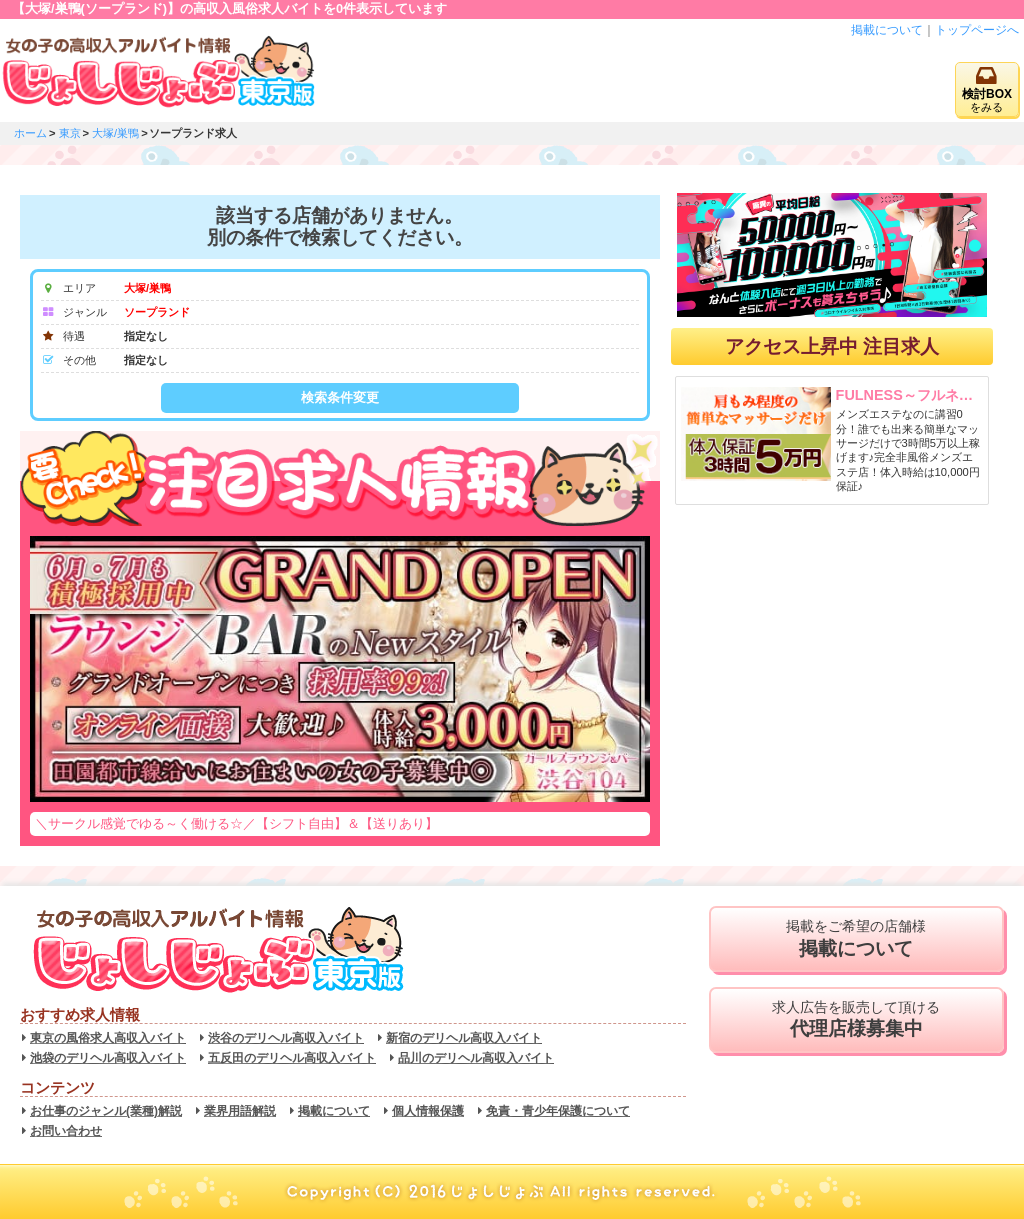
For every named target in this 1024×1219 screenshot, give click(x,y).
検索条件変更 (340, 397)
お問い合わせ (66, 1131)
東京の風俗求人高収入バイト (108, 1038)
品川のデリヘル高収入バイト (476, 1058)
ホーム (30, 133)
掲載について (887, 30)
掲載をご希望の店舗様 (856, 939)
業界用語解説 (240, 1111)
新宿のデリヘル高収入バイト (464, 1038)
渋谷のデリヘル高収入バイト (286, 1038)
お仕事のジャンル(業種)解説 (106, 1111)
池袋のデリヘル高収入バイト (108, 1058)
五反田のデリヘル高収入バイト (292, 1058)
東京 (70, 133)
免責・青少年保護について (558, 1111)
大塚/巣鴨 (115, 133)
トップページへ (977, 30)
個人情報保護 (428, 1111)
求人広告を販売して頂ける (856, 1020)
